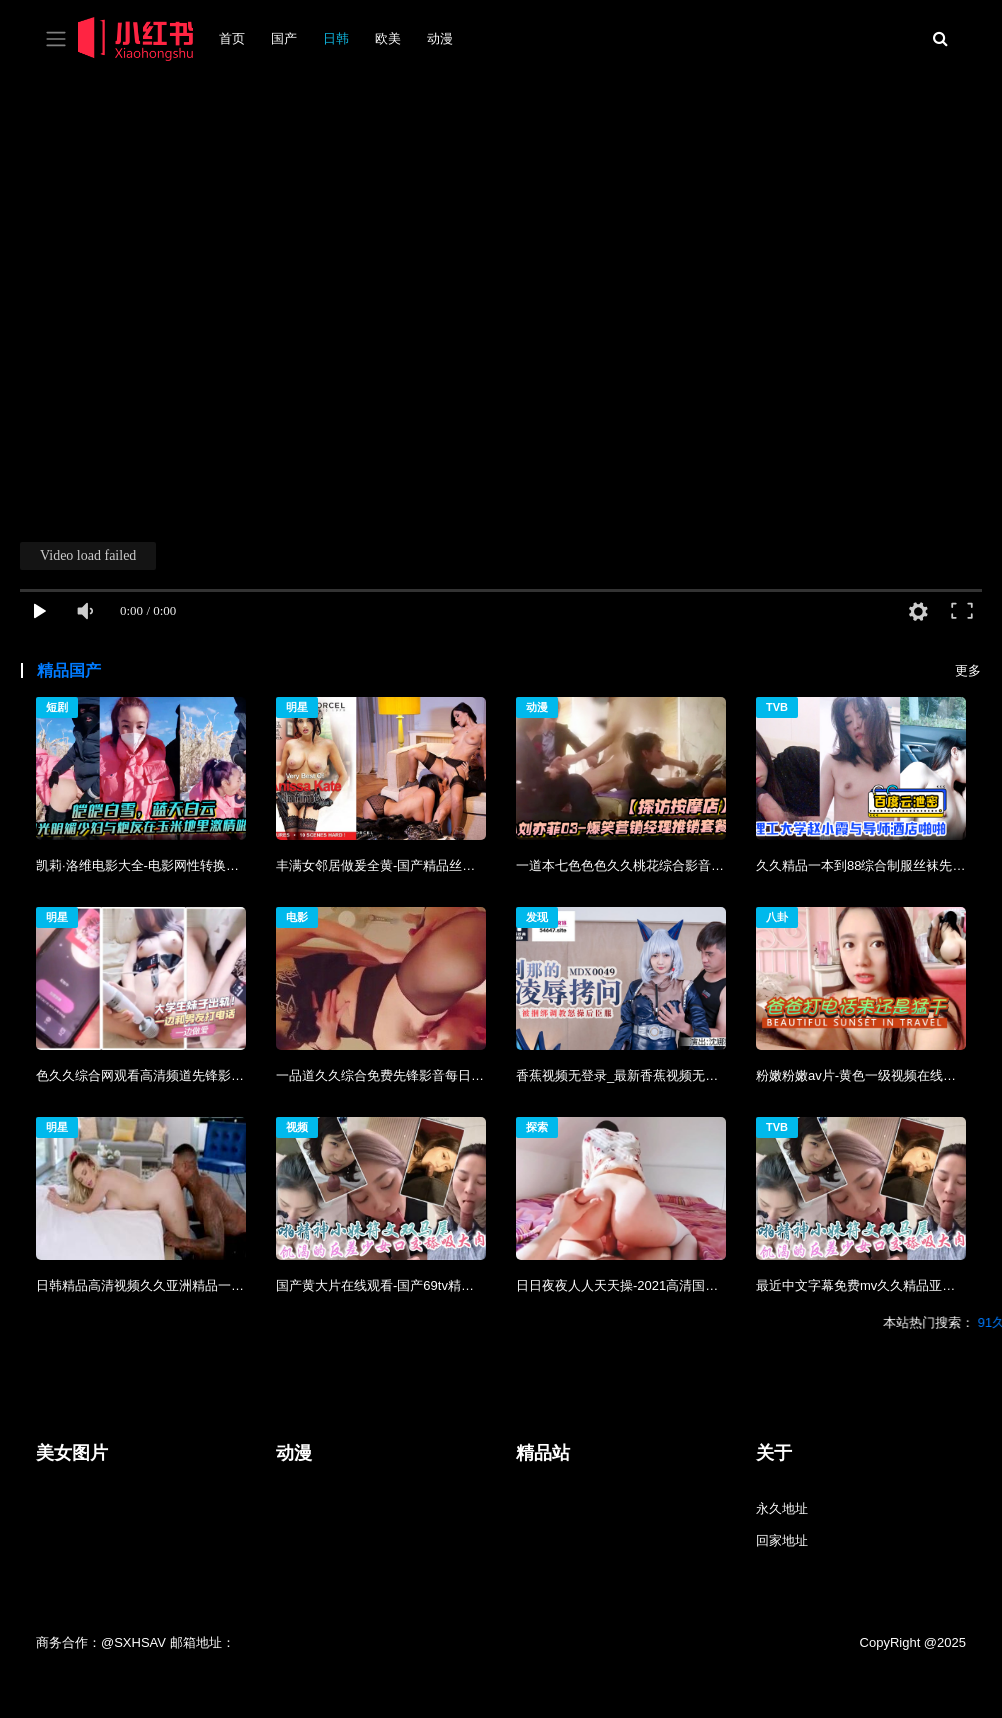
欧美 (388, 38)
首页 (232, 38)
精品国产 (69, 670)
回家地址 (782, 1540)
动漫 (440, 38)
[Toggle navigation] (56, 39)
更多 (968, 670)
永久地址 (782, 1508)
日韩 (336, 38)
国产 (284, 38)
